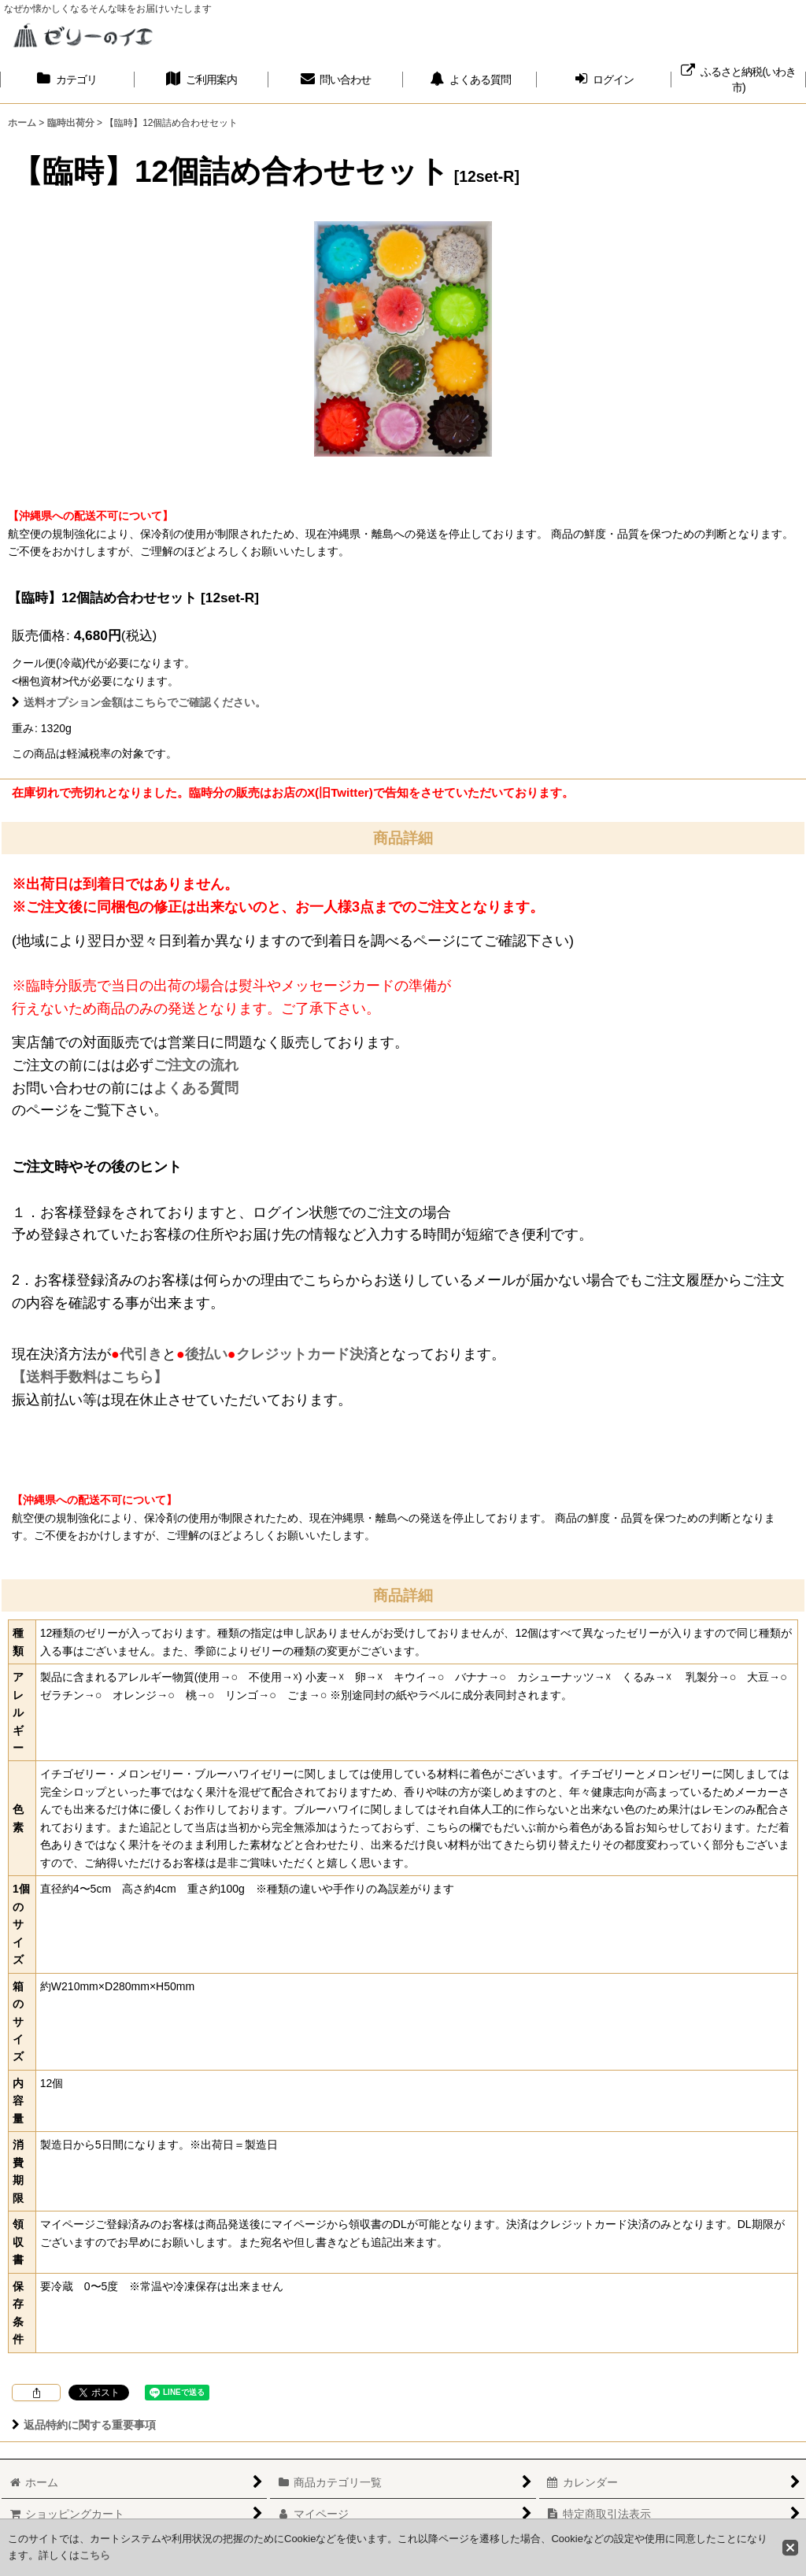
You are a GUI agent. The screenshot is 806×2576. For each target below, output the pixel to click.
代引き (141, 1354)
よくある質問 (195, 1088)
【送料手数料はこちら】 (90, 1377)
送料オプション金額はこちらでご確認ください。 (139, 702)
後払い (206, 1354)
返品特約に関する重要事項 (84, 2425)
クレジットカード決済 (307, 1354)
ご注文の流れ (195, 1065)
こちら (94, 2555)
